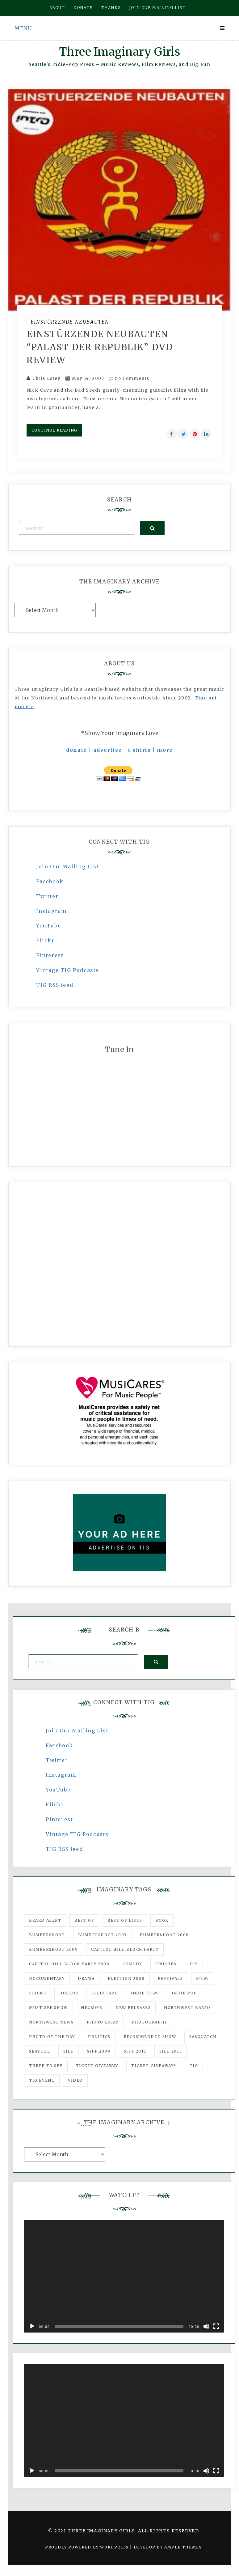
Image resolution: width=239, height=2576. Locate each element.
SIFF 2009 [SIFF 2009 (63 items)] (99, 2051)
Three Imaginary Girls (119, 52)
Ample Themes (183, 2547)
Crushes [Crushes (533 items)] (165, 1964)
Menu (23, 28)
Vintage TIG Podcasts (67, 970)
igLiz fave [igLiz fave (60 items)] (104, 1993)
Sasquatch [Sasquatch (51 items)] (202, 2036)
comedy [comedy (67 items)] (132, 1964)
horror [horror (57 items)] (68, 1993)
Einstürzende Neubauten (70, 322)
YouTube (48, 925)
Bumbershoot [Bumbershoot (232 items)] (47, 1935)
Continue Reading (54, 430)
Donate (83, 7)
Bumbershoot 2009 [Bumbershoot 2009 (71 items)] (53, 1949)
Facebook (50, 881)
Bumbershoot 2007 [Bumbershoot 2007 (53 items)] (102, 1935)
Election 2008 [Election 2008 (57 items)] (126, 1978)
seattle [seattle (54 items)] (39, 2051)
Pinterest (49, 955)
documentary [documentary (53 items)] (47, 1978)
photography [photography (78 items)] (149, 2022)
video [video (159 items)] (75, 2080)
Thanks (111, 7)
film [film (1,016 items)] (202, 1978)
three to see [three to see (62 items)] (46, 2065)
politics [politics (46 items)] (99, 2036)
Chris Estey (46, 378)
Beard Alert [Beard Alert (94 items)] (45, 1920)
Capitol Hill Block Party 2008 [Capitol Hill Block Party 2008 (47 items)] (69, 1964)
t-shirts (139, 750)
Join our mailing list (157, 7)
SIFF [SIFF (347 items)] (68, 2051)
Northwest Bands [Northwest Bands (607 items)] (187, 2007)
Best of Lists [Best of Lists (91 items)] (124, 1920)
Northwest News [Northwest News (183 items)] (51, 2022)
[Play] (32, 2326)
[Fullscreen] (216, 2326)
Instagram (51, 911)
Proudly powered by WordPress (87, 2547)
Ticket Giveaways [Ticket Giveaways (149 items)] (153, 2065)
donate (76, 750)
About (57, 7)
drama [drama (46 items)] (86, 1978)
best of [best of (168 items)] (84, 1920)
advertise (107, 750)
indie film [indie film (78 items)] (144, 1993)
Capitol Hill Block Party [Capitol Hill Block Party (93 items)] (124, 1949)
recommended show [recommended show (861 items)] (150, 2036)
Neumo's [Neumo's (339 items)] (91, 2007)
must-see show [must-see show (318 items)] (48, 2007)
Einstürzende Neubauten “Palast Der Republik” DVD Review (100, 347)
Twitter (47, 896)
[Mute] (206, 2326)
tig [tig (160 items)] (194, 2065)
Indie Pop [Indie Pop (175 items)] (184, 1993)
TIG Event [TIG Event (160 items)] (42, 2080)
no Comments (129, 378)
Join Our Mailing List (67, 866)
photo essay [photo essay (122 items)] (103, 2022)
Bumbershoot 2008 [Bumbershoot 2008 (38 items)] (164, 1935)
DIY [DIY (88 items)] (194, 1964)
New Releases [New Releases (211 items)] (133, 2007)
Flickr (45, 940)
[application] (124, 2276)
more (165, 750)
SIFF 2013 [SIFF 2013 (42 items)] (170, 2051)
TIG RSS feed (54, 985)
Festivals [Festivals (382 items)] (170, 1978)
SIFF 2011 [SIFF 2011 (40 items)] (135, 2051)
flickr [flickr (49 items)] (37, 1993)
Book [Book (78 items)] (161, 1920)
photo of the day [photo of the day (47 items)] (52, 2036)
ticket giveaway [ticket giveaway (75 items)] (97, 2065)
